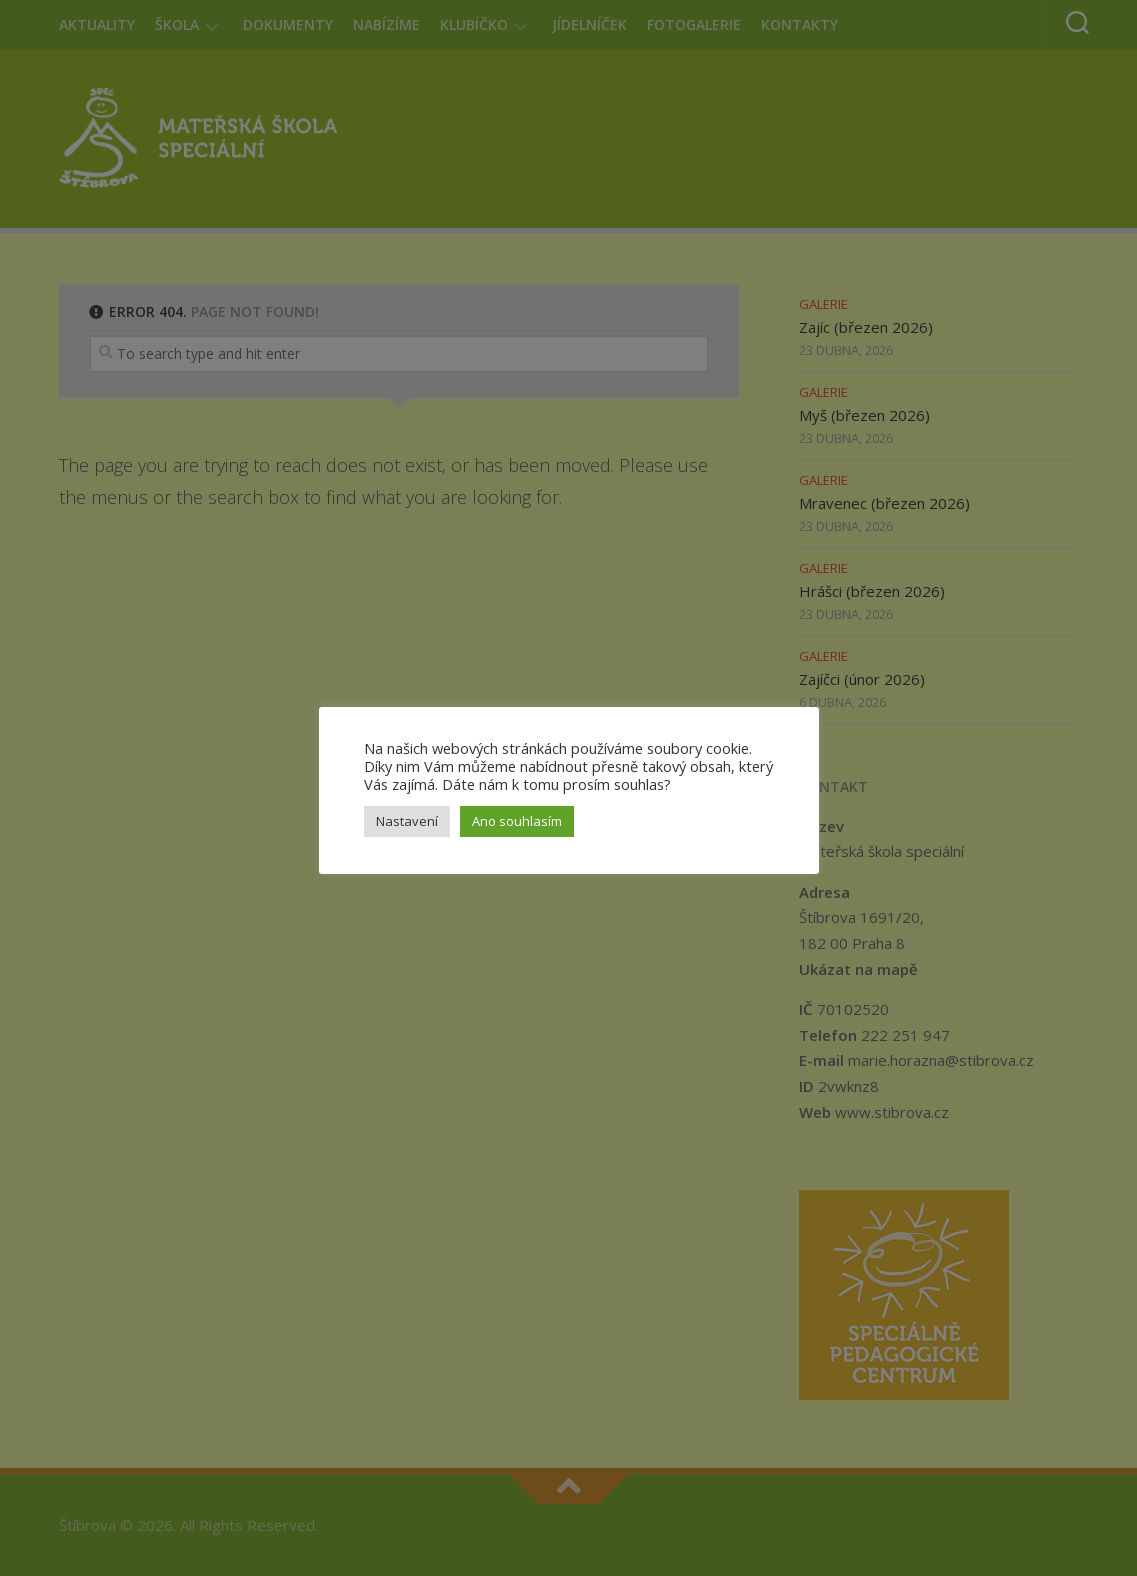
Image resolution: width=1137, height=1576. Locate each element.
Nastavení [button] (407, 821)
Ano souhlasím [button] (517, 821)
